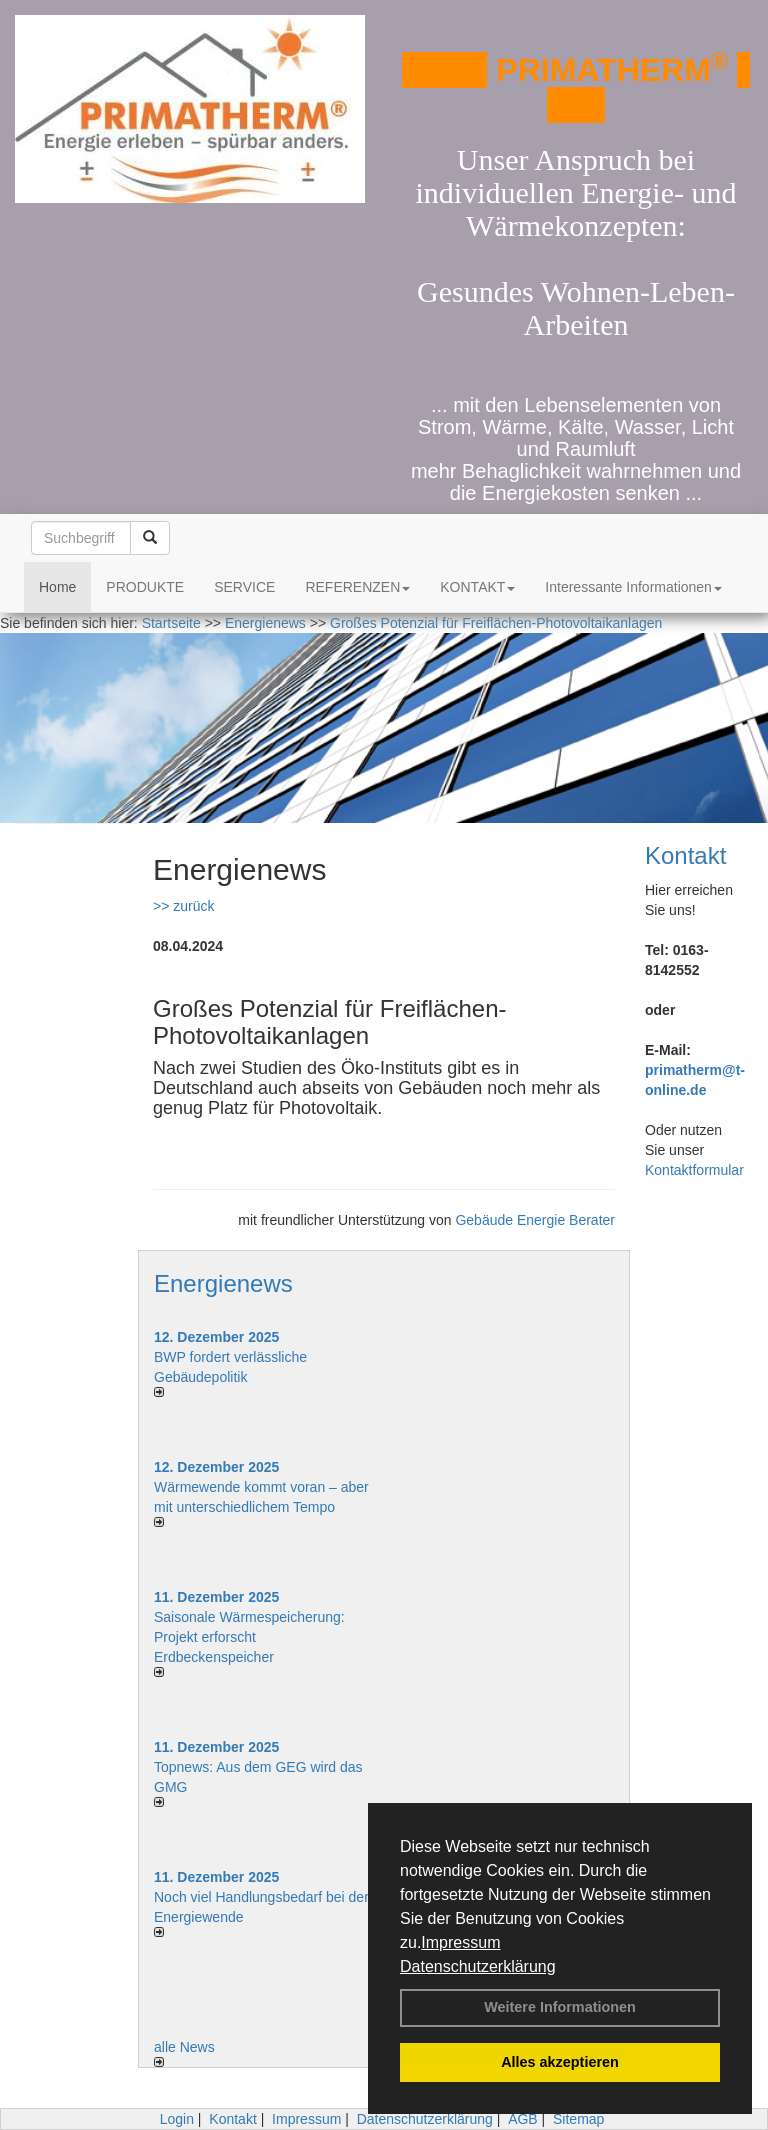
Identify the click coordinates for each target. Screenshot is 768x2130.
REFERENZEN (357, 587)
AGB (523, 2119)
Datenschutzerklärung (478, 1966)
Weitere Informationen (560, 2007)
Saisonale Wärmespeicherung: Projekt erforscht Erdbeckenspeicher (249, 1637)
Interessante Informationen (633, 587)
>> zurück (183, 906)
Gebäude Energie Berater (535, 1220)
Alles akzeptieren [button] (560, 2062)
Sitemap (578, 2119)
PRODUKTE (145, 587)
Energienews (223, 1283)
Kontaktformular (694, 1170)
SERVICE (244, 587)
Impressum (460, 1942)
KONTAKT (477, 587)
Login (177, 2119)
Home (57, 587)
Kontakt (685, 855)
